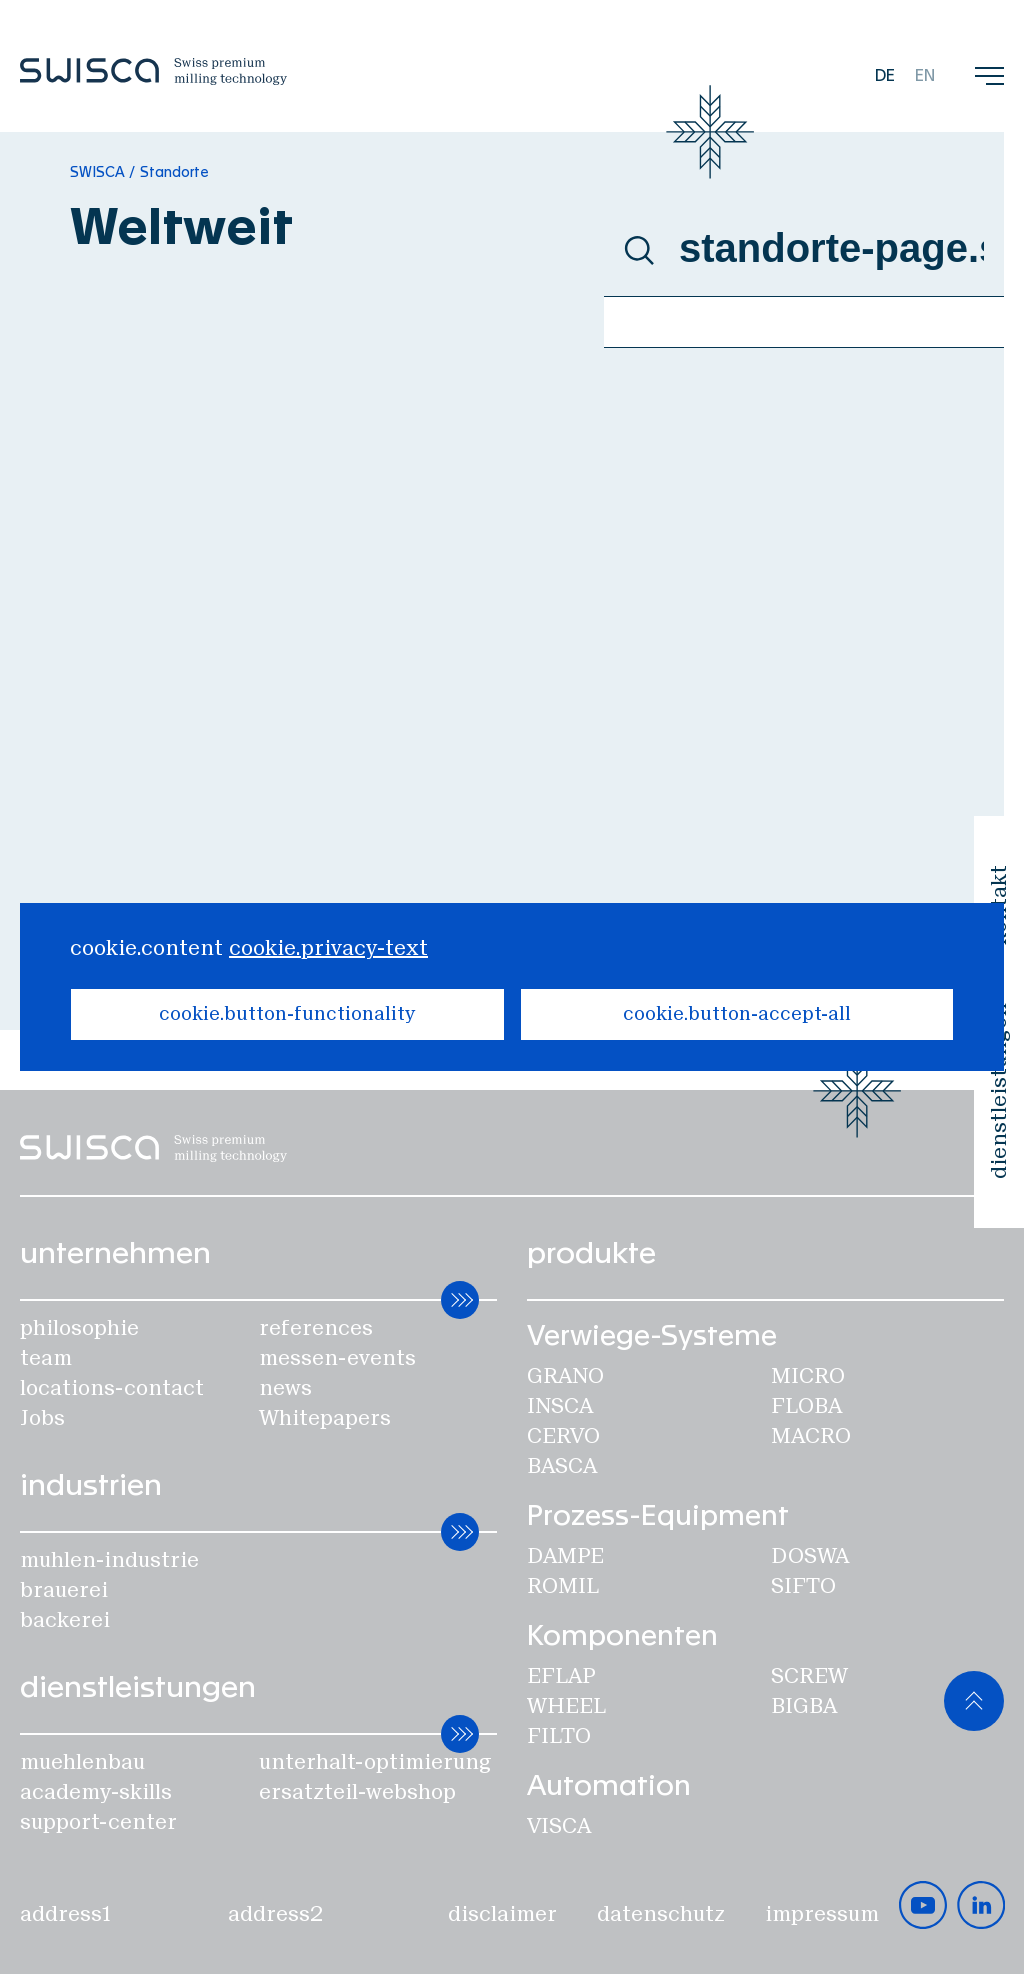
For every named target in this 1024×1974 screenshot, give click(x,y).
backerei (65, 1620)
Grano (565, 1376)
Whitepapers (325, 1418)
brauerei (64, 1590)
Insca (560, 1406)
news (285, 1388)
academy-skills (96, 1792)
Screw (809, 1676)
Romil (563, 1586)
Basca (562, 1466)
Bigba (804, 1706)
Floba (806, 1406)
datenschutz (661, 1914)
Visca (559, 1826)
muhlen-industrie (109, 1560)
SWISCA (97, 173)
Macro (811, 1436)
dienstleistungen (999, 1091)
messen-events (337, 1358)
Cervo (563, 1436)
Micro (808, 1376)
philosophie (79, 1328)
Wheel (566, 1706)
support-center (98, 1822)
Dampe (565, 1556)
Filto (559, 1736)
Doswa (810, 1556)
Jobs (42, 1418)
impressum (822, 1914)
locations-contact (112, 1388)
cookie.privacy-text (328, 948)
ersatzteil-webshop (357, 1792)
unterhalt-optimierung (375, 1762)
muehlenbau (82, 1762)
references (316, 1328)
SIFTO (803, 1586)
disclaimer (502, 1914)
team (46, 1358)
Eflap (561, 1676)
